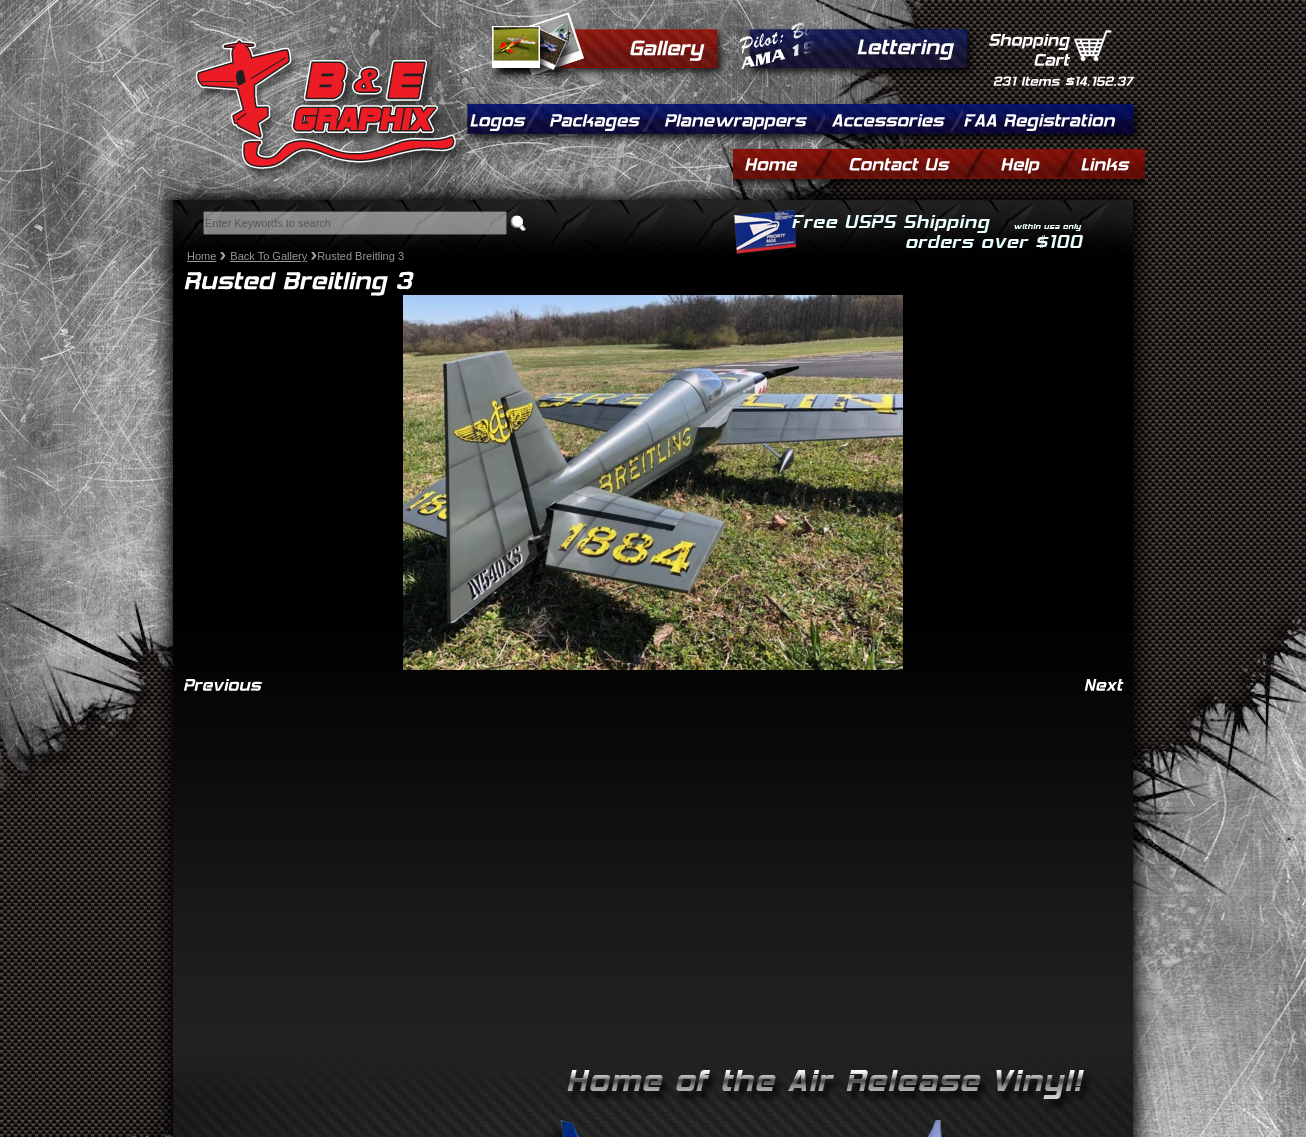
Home (201, 256)
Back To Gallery (268, 256)
